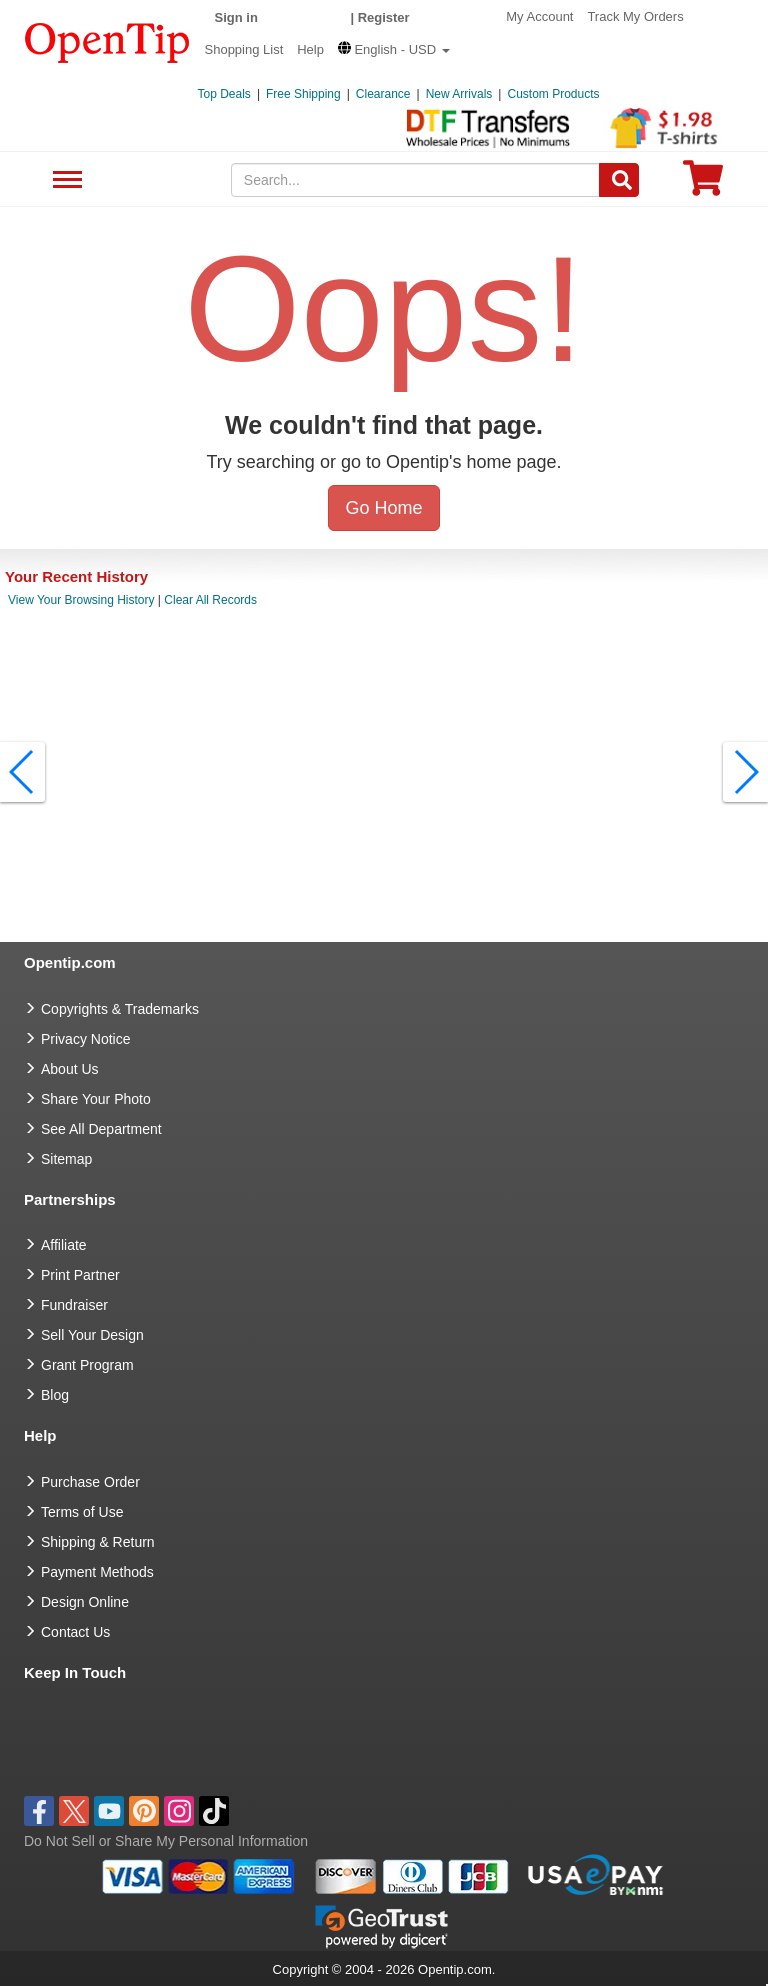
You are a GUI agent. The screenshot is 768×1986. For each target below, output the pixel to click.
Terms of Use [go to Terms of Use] (82, 1512)
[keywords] (416, 180)
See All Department (64, 180)
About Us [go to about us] (70, 1069)
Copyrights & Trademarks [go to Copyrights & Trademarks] (120, 1009)
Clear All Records (210, 600)
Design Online (85, 1602)
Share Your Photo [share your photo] (96, 1099)
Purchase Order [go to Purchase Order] (90, 1482)
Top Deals (224, 94)
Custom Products (553, 94)
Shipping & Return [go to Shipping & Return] (98, 1542)
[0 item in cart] (703, 184)
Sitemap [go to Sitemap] (66, 1159)
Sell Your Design (92, 1335)
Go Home (383, 508)
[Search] (619, 180)
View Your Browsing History (81, 600)
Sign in (236, 17)
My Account (539, 16)
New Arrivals (459, 94)
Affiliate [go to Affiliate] (64, 1245)
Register (384, 17)
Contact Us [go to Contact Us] (75, 1632)
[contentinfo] (107, 41)
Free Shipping (303, 94)
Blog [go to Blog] (55, 1395)
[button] (394, 49)
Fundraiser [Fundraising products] (74, 1305)
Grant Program (87, 1365)
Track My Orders (635, 16)
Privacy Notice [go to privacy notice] (85, 1039)
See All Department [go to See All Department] (101, 1129)
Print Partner (80, 1275)
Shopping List (244, 49)
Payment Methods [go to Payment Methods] (97, 1572)
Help (310, 49)
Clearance (383, 94)
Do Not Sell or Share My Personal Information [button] (166, 1841)
